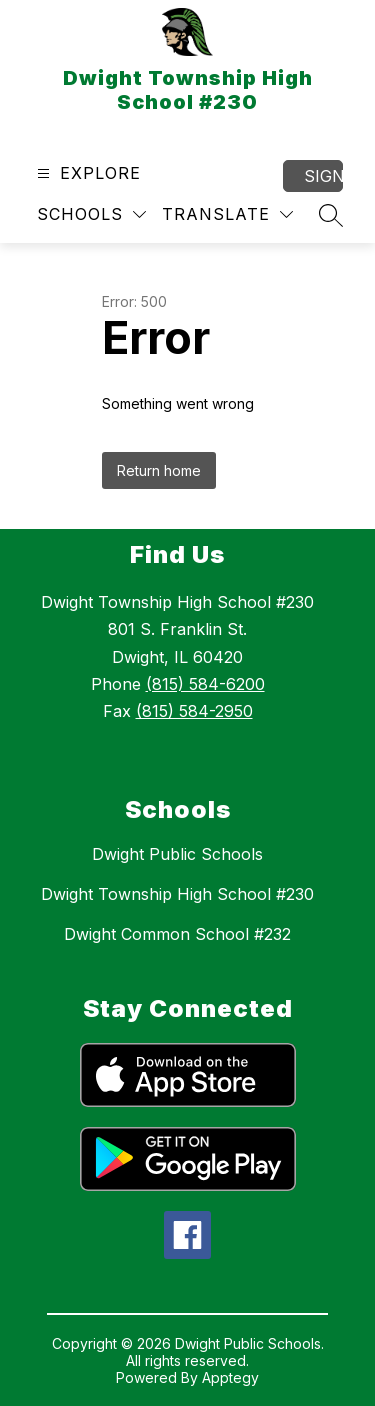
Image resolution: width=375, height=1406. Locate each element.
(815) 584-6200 (205, 684)
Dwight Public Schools (177, 854)
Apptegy (230, 1377)
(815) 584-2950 (194, 711)
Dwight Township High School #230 (177, 894)
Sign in (323, 176)
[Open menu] (86, 173)
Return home (159, 470)
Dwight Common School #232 (177, 934)
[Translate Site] (227, 214)
